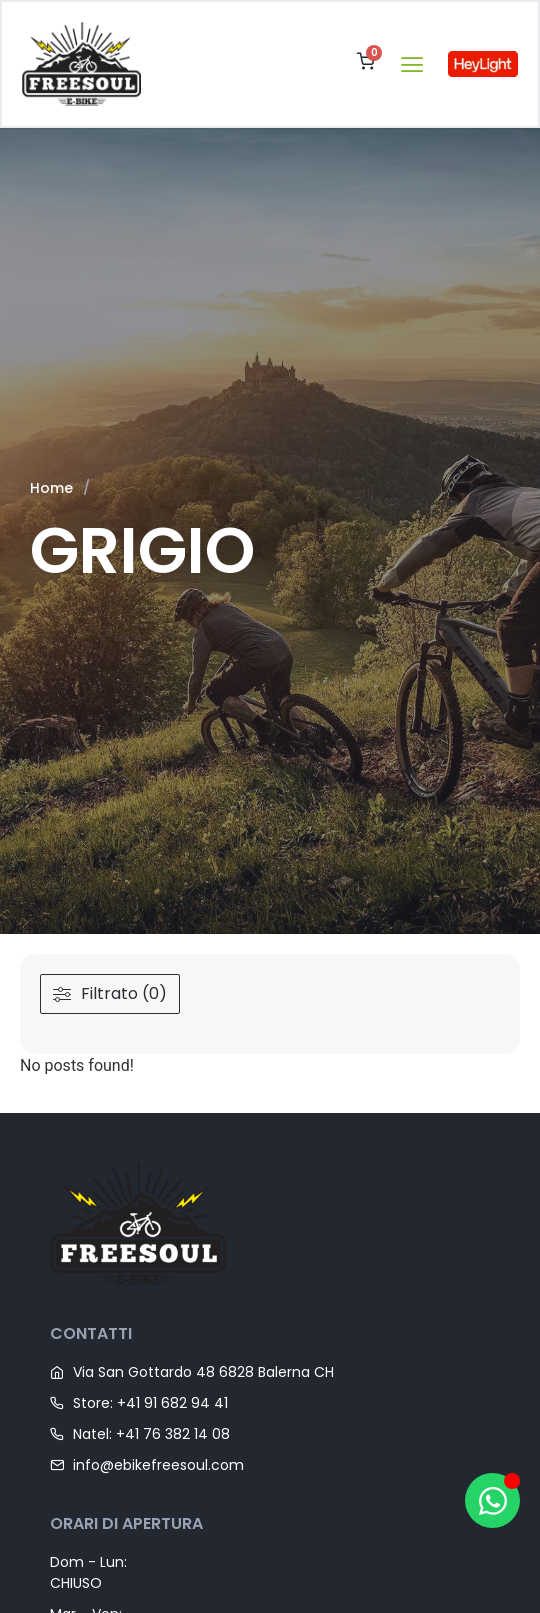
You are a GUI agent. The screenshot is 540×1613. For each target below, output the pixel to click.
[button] (411, 63)
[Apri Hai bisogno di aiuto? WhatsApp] (492, 1500)
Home (51, 488)
